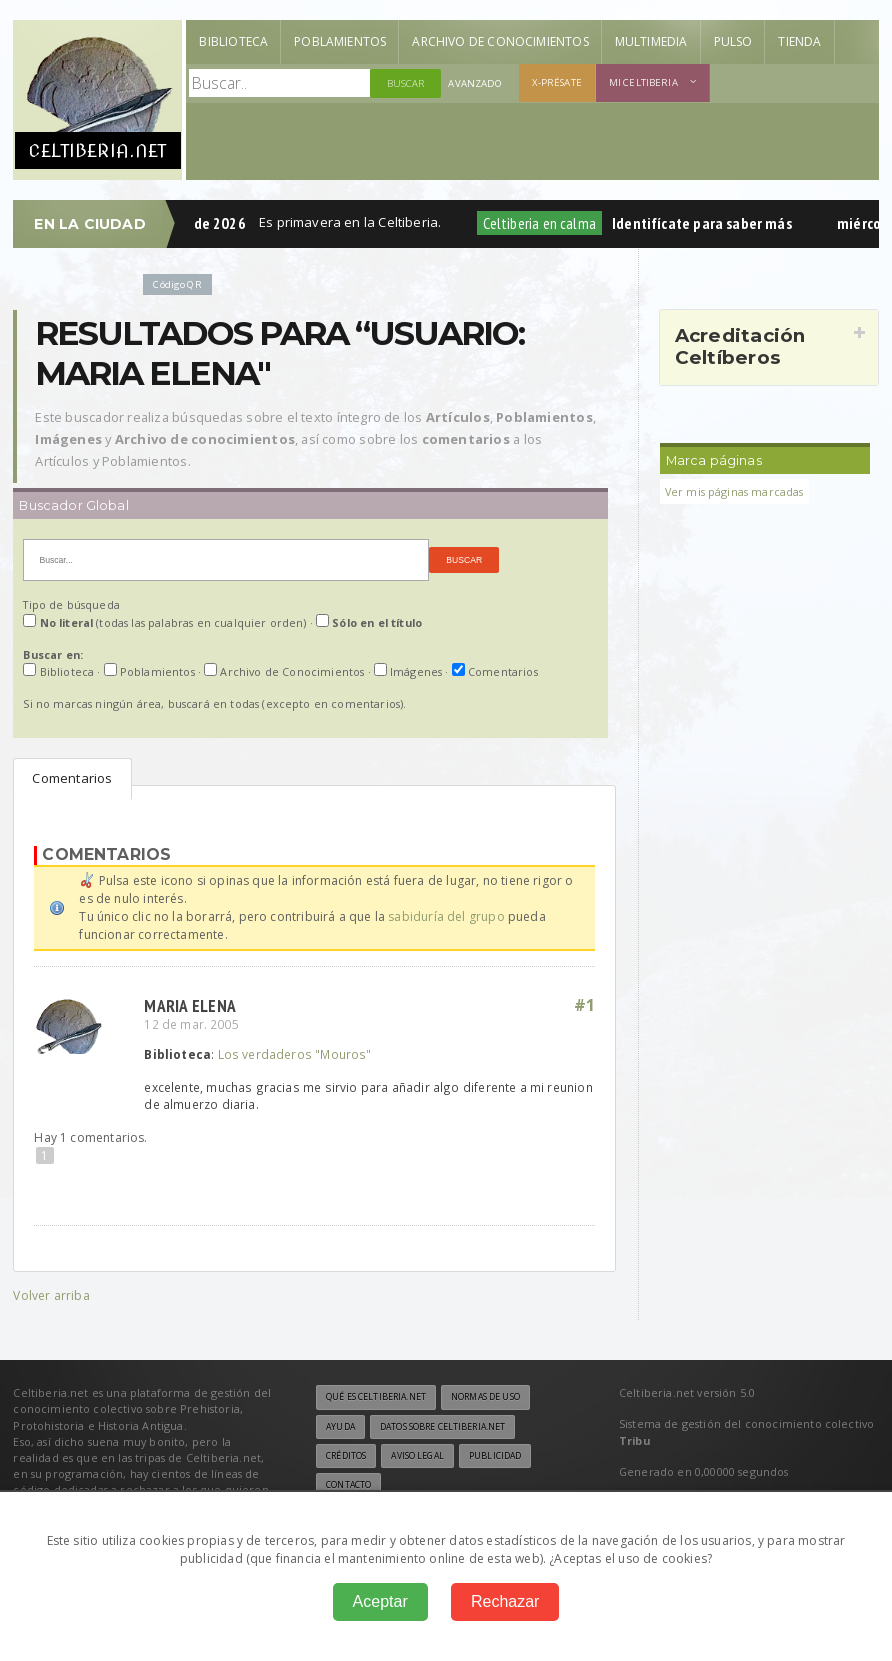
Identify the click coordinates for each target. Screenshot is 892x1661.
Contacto (348, 1485)
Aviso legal (417, 1456)
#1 (585, 1005)
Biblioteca (233, 41)
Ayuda (340, 1427)
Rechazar (505, 1601)
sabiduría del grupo (446, 916)
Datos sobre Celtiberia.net (442, 1427)
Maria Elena (190, 1005)
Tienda (799, 41)
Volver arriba (51, 1295)
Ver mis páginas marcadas (734, 491)
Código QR (177, 284)
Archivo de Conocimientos (500, 41)
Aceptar (380, 1601)
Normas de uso (485, 1397)
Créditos (346, 1456)
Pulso (733, 41)
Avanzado (475, 83)
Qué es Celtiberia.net (376, 1397)
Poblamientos (340, 41)
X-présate (557, 82)
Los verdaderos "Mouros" (295, 1054)
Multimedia (651, 41)
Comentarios (72, 778)
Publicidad (495, 1456)
